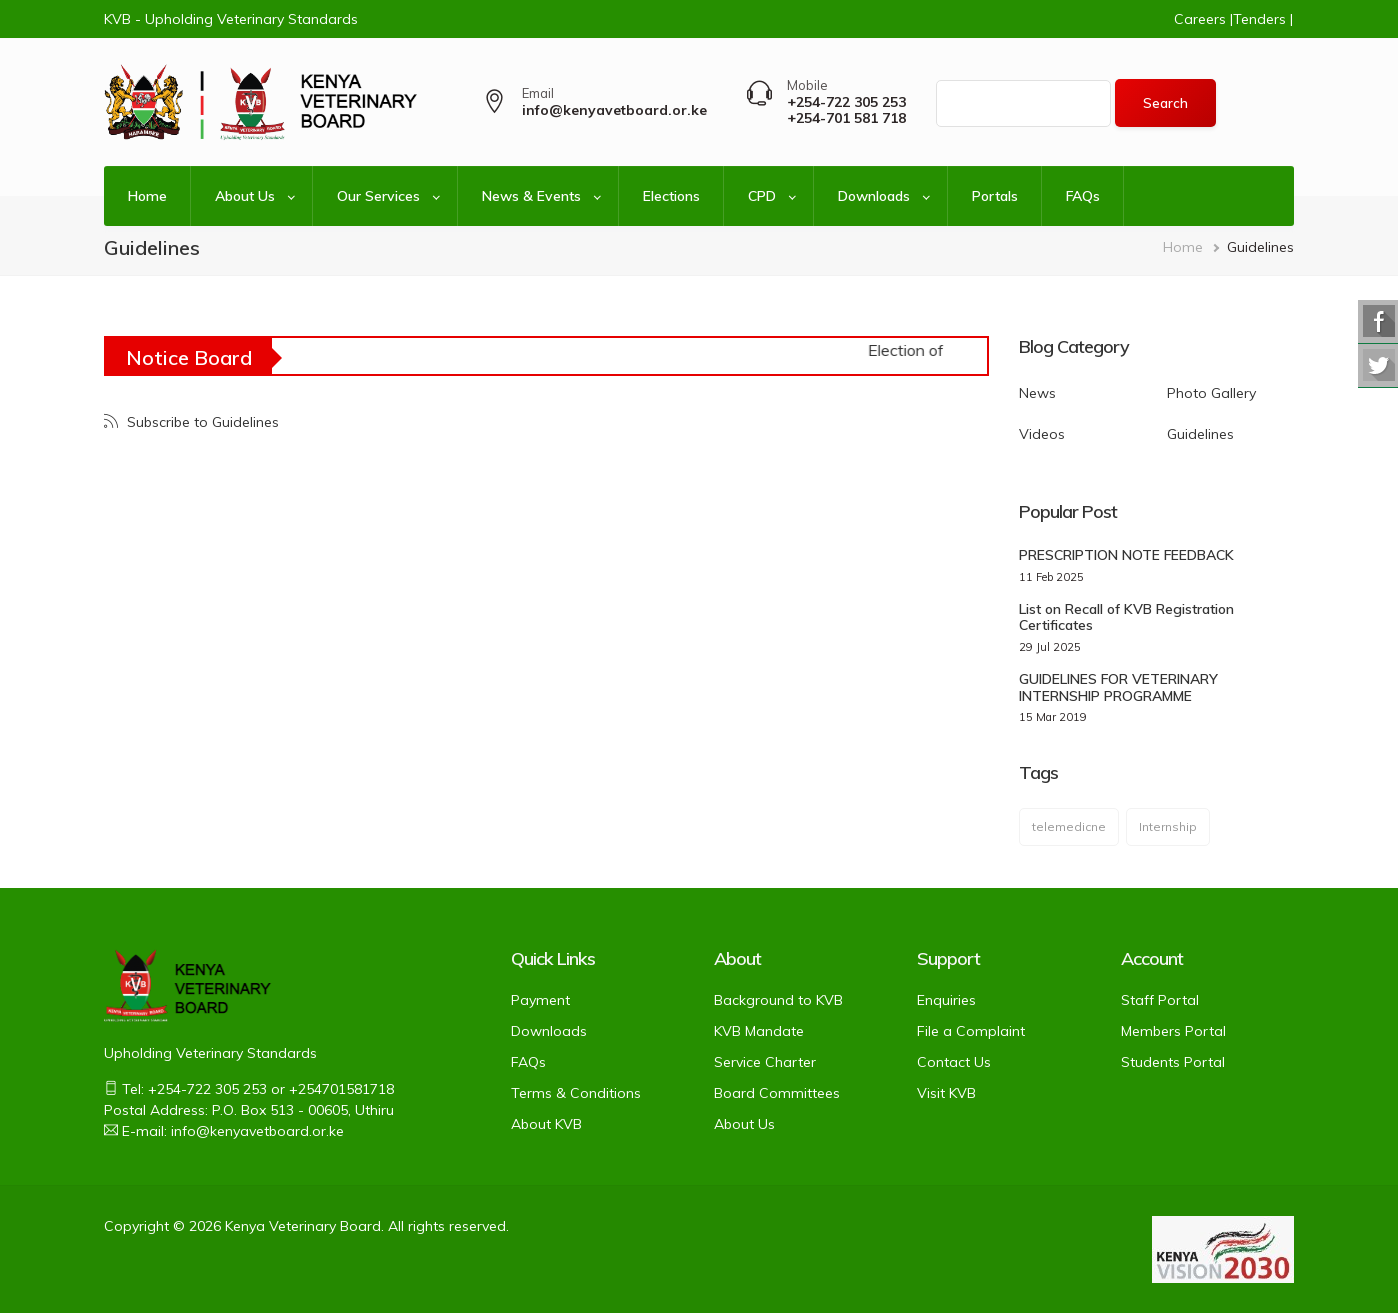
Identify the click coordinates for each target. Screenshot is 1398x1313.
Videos (1042, 434)
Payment (540, 1000)
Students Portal (1173, 1062)
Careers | (1203, 19)
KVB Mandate (759, 1031)
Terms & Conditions (576, 1093)
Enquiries (946, 1000)
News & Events (531, 196)
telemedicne (1069, 826)
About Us (245, 196)
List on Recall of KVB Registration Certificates (1126, 617)
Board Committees (777, 1093)
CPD (762, 196)
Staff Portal (1160, 1000)
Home (147, 196)
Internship (1168, 826)
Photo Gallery (1211, 393)
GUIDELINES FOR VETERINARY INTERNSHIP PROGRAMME (1118, 687)
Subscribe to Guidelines (201, 422)
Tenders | (1263, 19)
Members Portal (1173, 1031)
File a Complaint (971, 1031)
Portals (995, 196)
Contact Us (954, 1062)
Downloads (874, 196)
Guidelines (1200, 434)
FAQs (1083, 196)
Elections (671, 196)
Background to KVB (778, 1000)
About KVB (546, 1124)
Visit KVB (946, 1093)
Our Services (378, 196)
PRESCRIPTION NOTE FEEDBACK (1126, 555)
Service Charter (765, 1062)
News (1037, 393)
